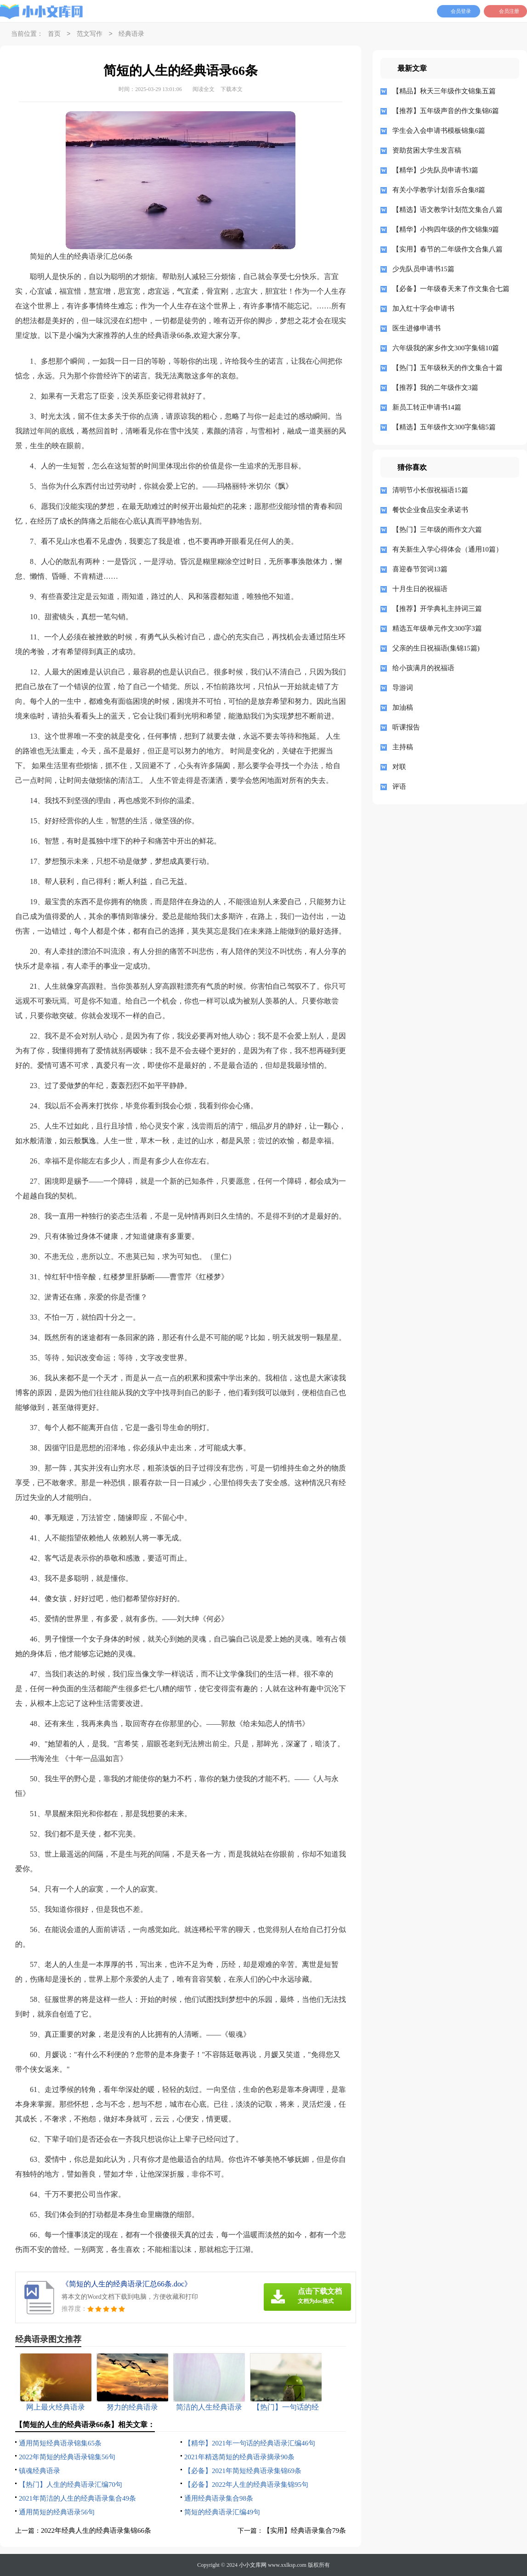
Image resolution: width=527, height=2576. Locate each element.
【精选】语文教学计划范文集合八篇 (447, 209)
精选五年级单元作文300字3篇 (437, 628)
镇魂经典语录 (39, 2470)
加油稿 (402, 707)
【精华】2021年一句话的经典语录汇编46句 (249, 2443)
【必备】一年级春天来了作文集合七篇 (451, 288)
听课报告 (406, 727)
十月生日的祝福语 (420, 589)
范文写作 (89, 34)
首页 (54, 34)
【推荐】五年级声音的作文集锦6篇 (445, 110)
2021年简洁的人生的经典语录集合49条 (77, 2498)
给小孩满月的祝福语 (423, 668)
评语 (399, 786)
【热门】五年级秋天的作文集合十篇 (447, 367)
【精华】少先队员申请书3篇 (435, 170)
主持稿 (402, 747)
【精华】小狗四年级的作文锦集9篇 (445, 229)
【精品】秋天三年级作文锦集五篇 (444, 91)
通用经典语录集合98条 (218, 2498)
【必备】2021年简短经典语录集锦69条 (242, 2470)
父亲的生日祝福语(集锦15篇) (436, 648)
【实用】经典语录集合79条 (304, 2530)
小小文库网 (252, 2565)
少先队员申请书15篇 (423, 269)
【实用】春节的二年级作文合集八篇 (447, 249)
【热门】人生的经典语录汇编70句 (70, 2484)
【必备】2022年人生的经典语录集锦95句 (246, 2484)
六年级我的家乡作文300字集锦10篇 (445, 348)
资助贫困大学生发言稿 (426, 150)
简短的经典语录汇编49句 (222, 2512)
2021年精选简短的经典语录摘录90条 (239, 2457)
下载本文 (232, 89)
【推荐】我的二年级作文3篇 (435, 387)
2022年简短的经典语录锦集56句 (67, 2457)
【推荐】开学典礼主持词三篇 (437, 608)
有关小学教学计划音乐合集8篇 (439, 190)
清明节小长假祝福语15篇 (430, 490)
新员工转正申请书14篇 (426, 407)
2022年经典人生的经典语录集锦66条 (96, 2530)
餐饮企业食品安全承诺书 (430, 509)
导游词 (402, 687)
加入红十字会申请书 (423, 308)
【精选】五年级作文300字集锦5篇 (444, 427)
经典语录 (131, 34)
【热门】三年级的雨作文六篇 (437, 529)
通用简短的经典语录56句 (57, 2512)
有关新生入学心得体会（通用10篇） (447, 549)
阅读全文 (204, 89)
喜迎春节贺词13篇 (420, 569)
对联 (399, 766)
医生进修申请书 (416, 328)
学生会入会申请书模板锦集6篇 (439, 130)
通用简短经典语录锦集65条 (60, 2443)
